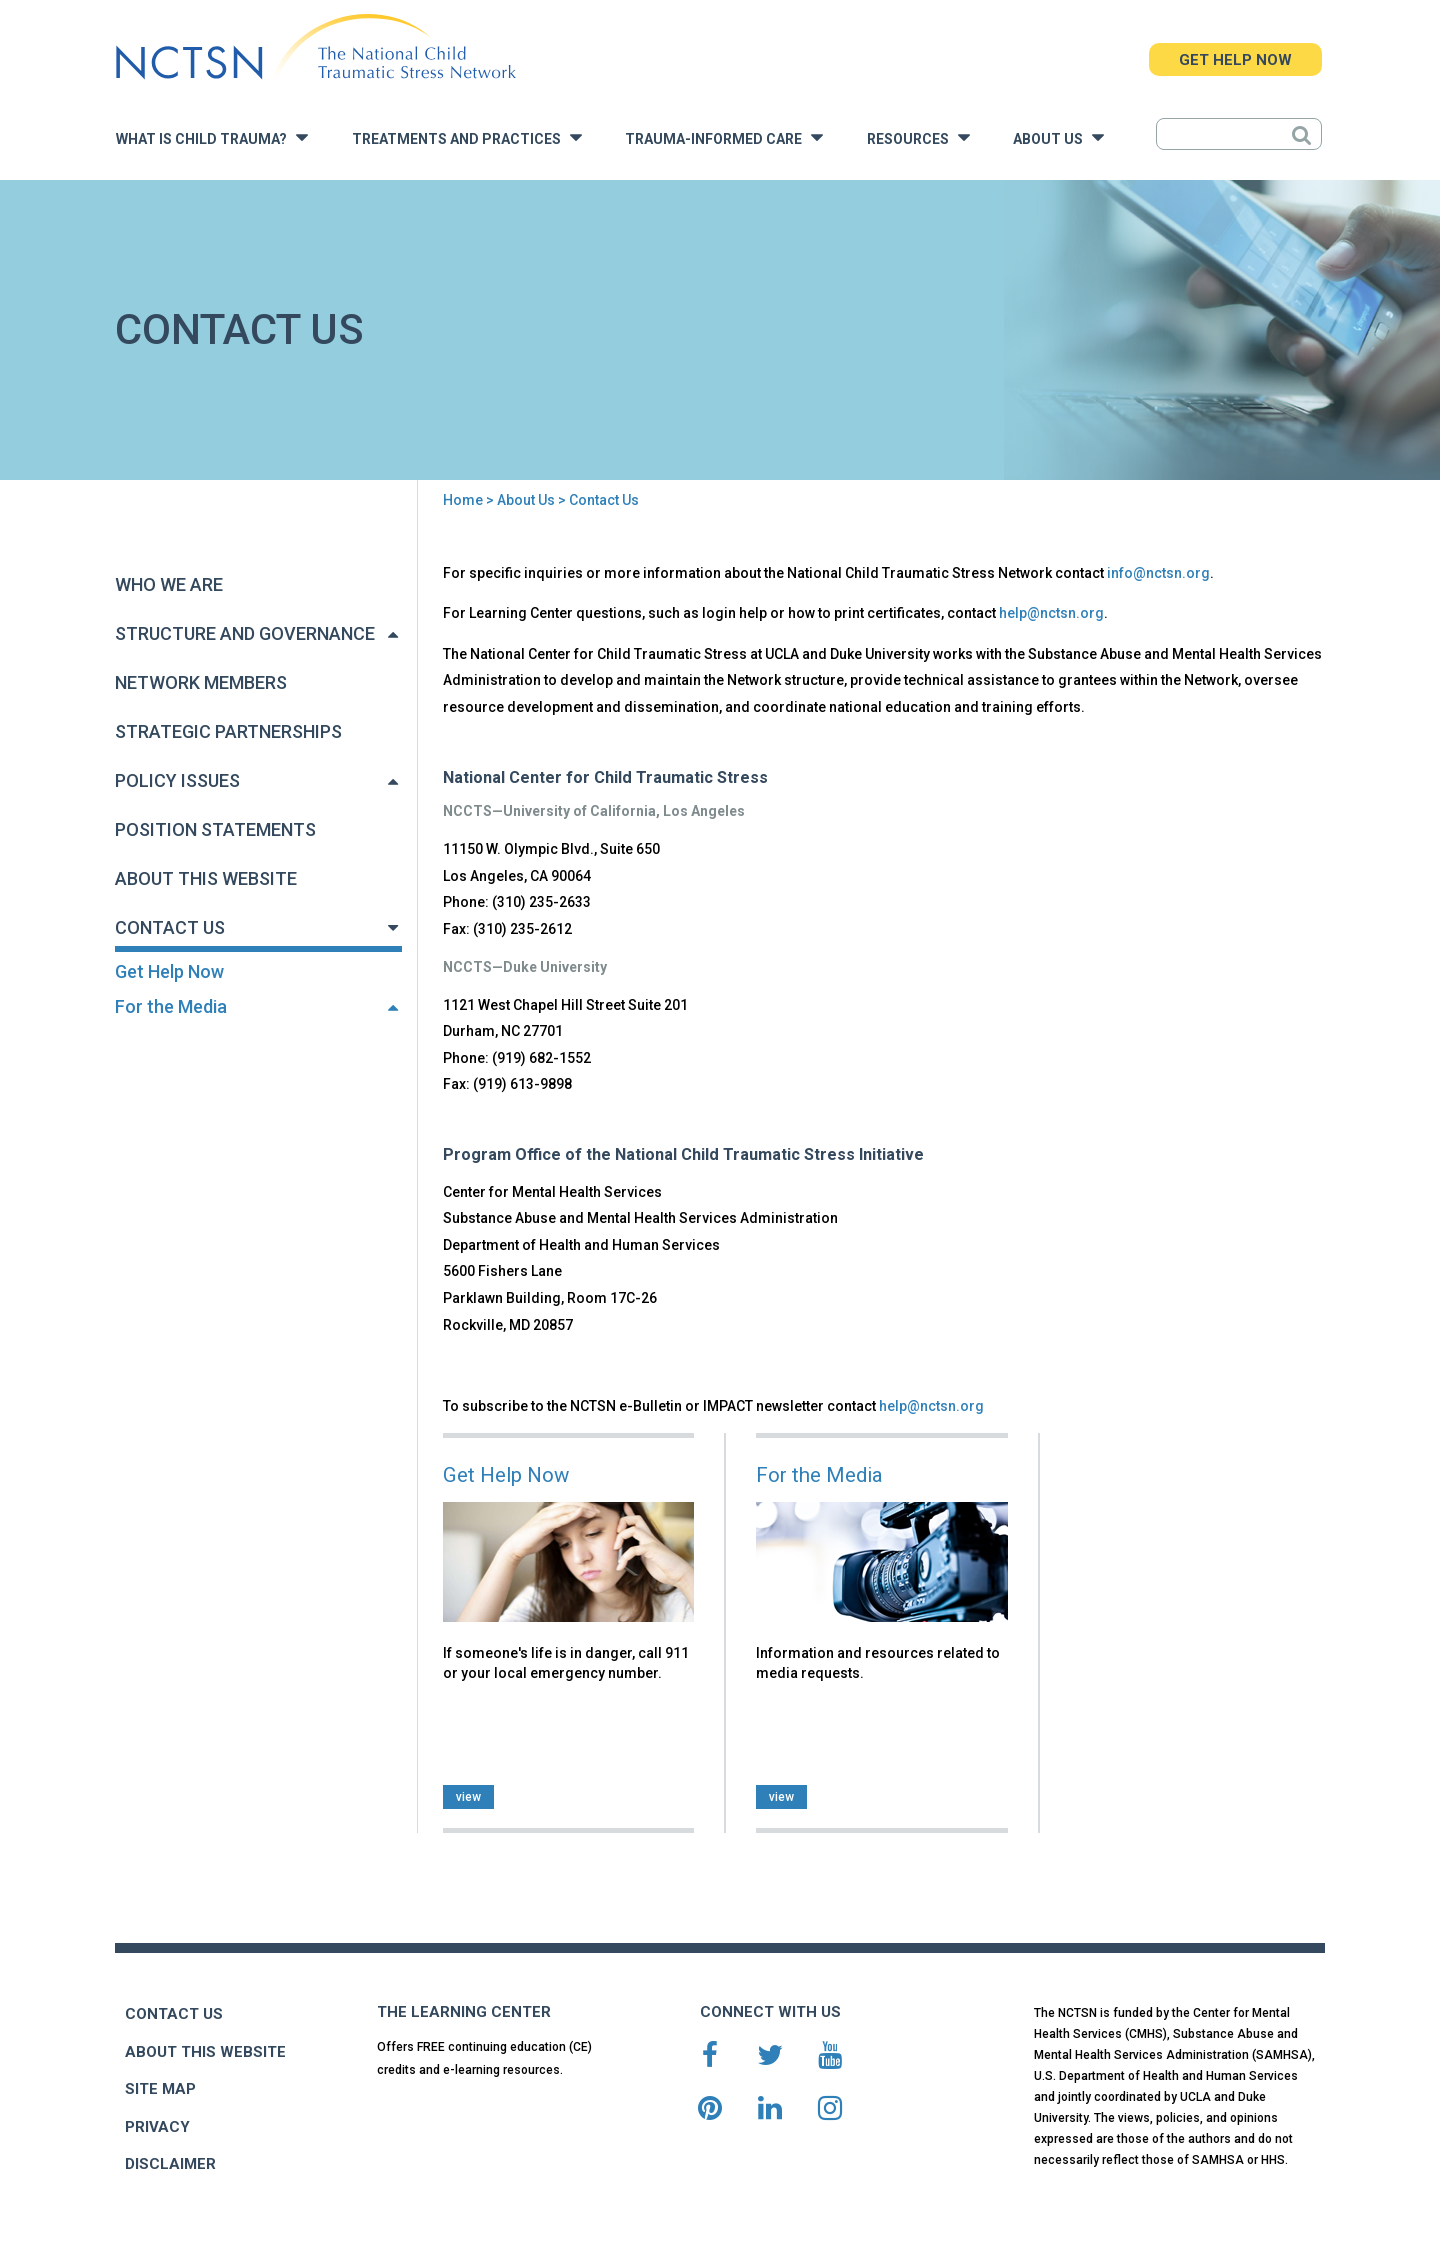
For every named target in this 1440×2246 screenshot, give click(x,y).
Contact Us (170, 927)
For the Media (171, 1006)
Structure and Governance (245, 633)
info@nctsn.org (1158, 573)
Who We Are (169, 584)
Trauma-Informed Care (724, 137)
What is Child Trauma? (212, 137)
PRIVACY (157, 2127)
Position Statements (215, 829)
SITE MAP (160, 2089)
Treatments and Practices (467, 137)
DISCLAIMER (170, 2164)
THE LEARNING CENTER (464, 2012)
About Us (1058, 137)
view (468, 1797)
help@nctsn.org (1051, 613)
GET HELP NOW (1235, 60)
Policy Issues (177, 780)
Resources (918, 137)
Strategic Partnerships (228, 731)
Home (463, 500)
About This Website (206, 878)
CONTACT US (174, 2014)
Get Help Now (169, 971)
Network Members (201, 682)
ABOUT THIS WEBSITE (205, 2052)
